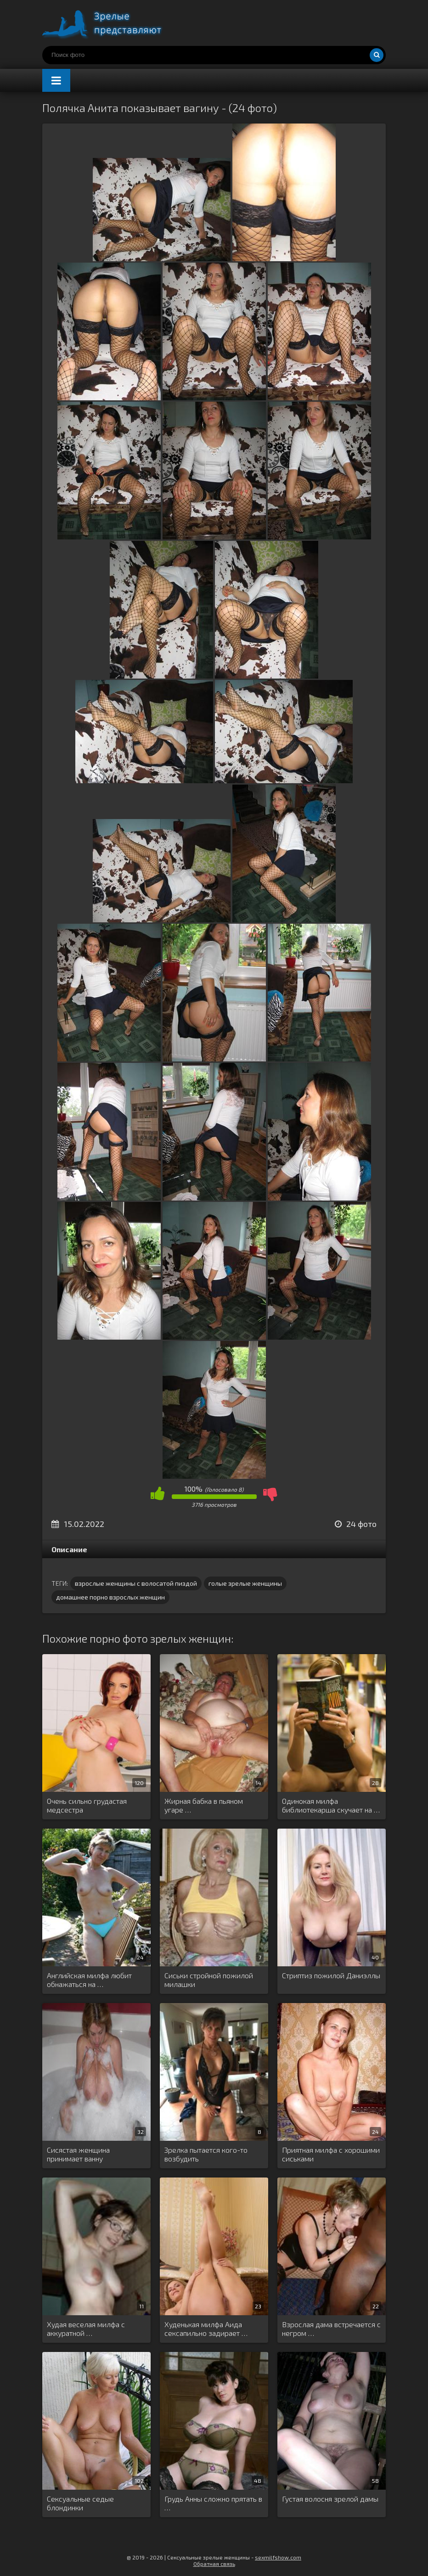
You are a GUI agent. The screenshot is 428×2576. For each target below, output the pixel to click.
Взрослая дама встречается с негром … (331, 2328)
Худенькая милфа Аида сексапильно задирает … (206, 2328)
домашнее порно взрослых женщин (110, 1597)
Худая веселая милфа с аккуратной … (86, 2328)
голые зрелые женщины (245, 1583)
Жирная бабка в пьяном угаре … (203, 1805)
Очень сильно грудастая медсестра (87, 1805)
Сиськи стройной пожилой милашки (208, 1979)
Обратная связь (214, 2563)
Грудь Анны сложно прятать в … (213, 2503)
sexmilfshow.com (278, 2557)
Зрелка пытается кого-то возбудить (206, 2154)
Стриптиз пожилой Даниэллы (331, 1975)
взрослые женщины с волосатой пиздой (136, 1583)
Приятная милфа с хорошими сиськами (331, 2154)
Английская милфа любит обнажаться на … (89, 1979)
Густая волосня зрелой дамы (330, 2498)
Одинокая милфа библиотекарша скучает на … (331, 1805)
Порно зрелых (111, 23)
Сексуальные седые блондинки (80, 2503)
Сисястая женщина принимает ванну (78, 2154)
